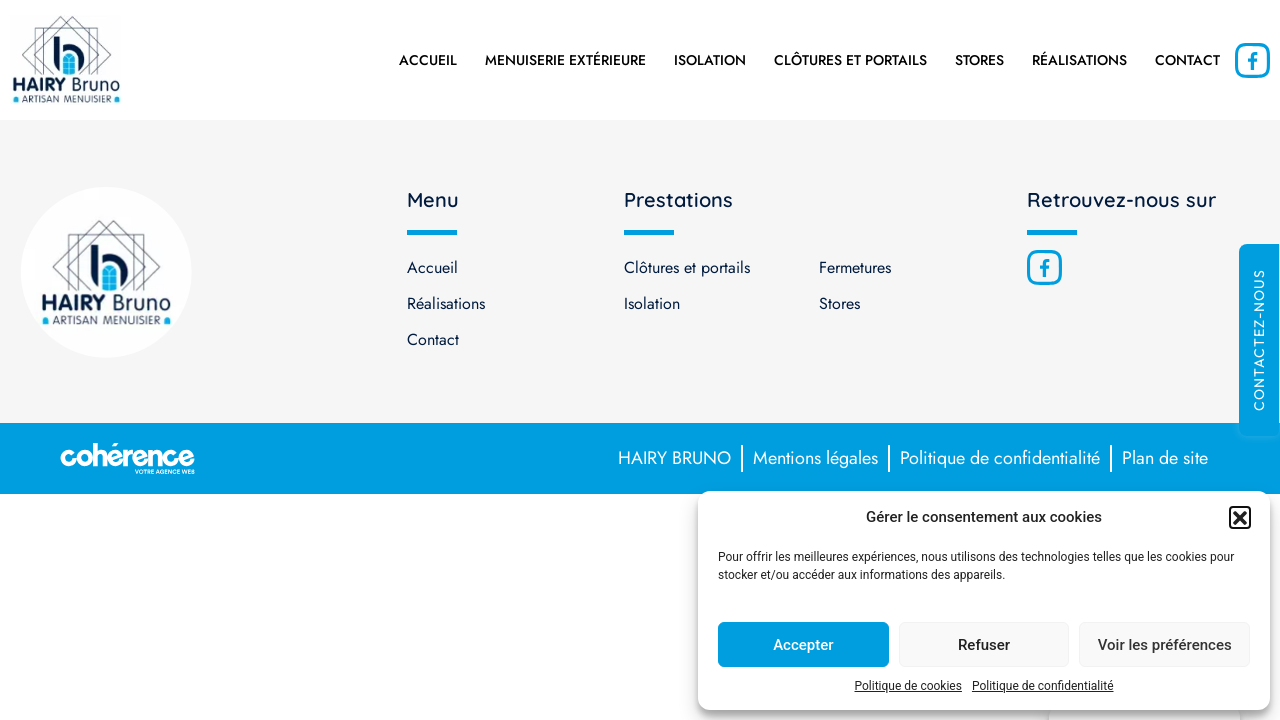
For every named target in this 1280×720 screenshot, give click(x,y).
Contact (1187, 60)
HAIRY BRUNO (674, 458)
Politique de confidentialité (1043, 686)
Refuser (984, 645)
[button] (1240, 517)
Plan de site (1165, 458)
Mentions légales (815, 458)
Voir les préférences (1165, 645)
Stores (979, 60)
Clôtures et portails (850, 60)
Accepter (803, 645)
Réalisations (1079, 60)
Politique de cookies (908, 686)
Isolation (710, 60)
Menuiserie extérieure (565, 60)
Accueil (428, 60)
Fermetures (855, 267)
